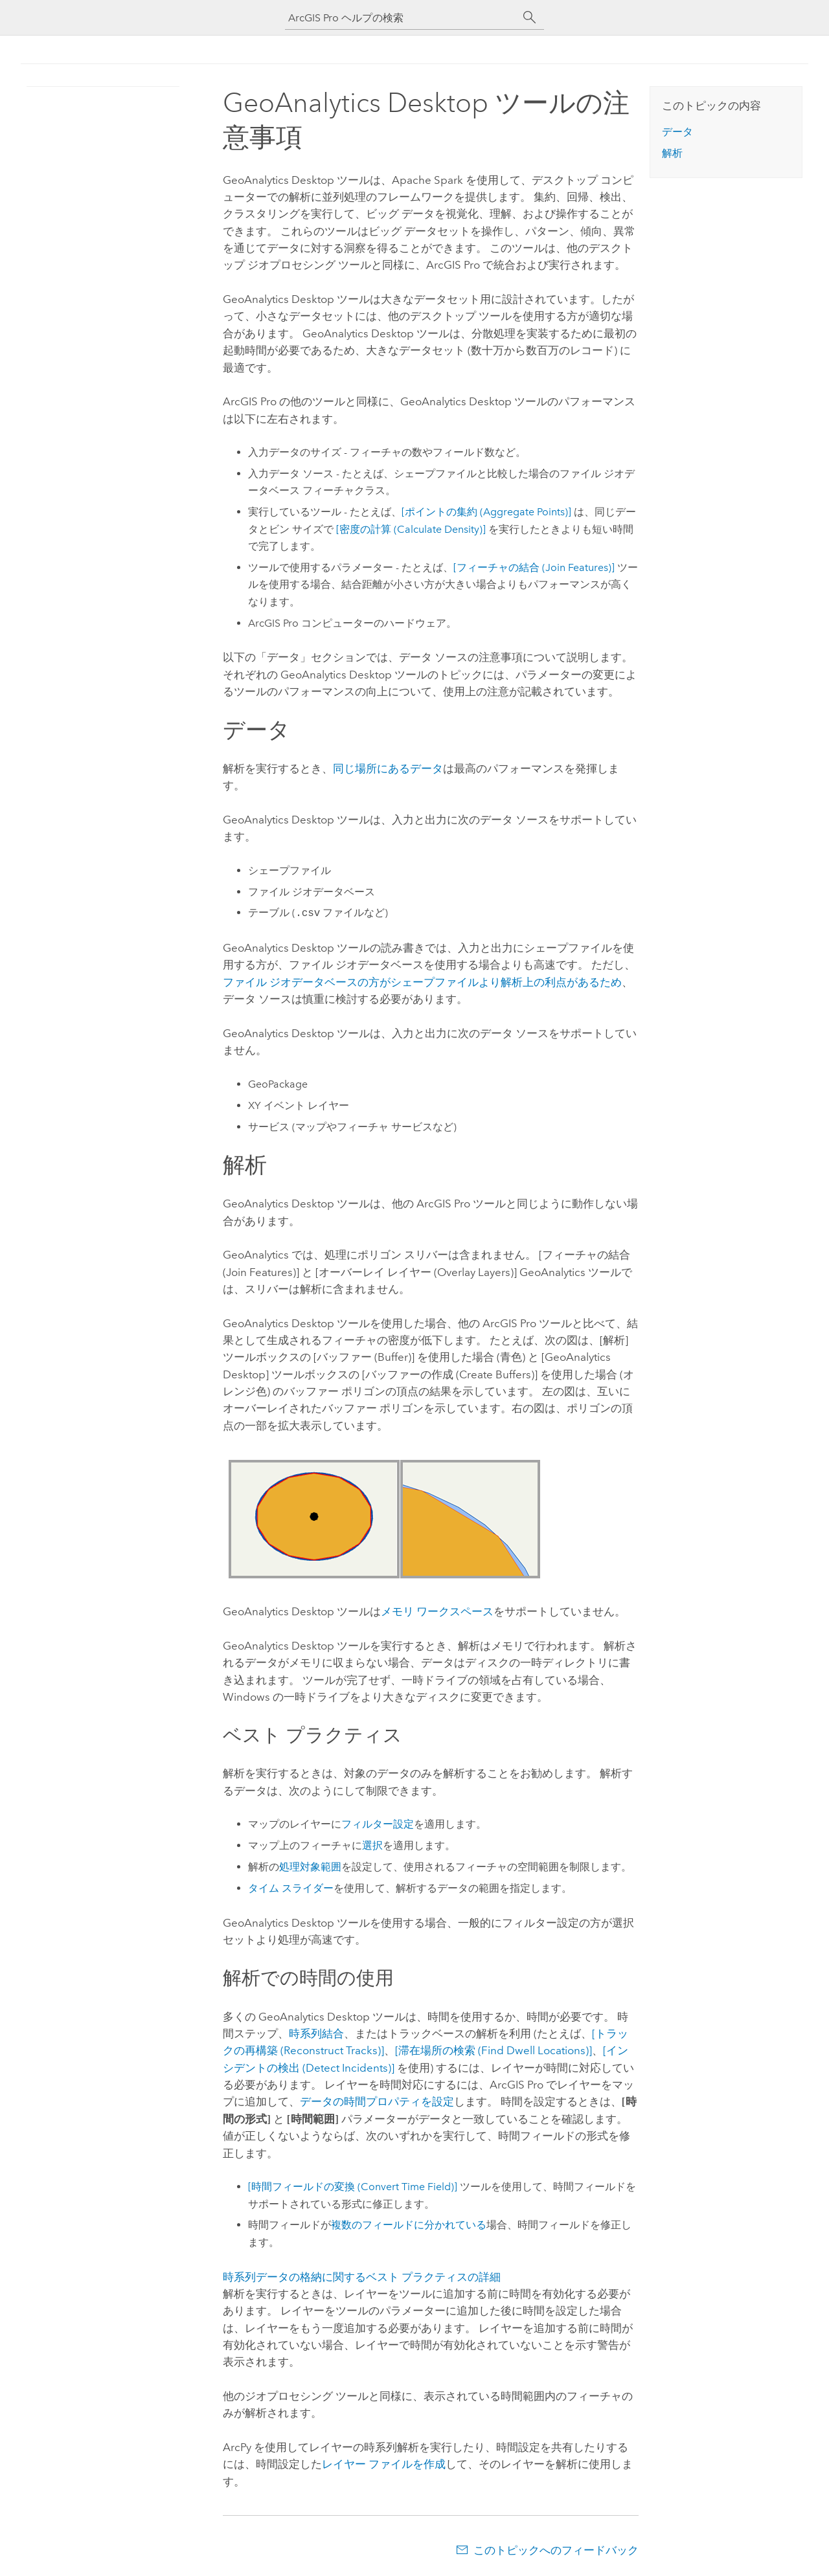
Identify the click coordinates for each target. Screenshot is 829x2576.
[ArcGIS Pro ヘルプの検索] (401, 17)
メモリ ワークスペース (437, 1611)
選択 (372, 1845)
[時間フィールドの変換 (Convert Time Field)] (352, 2186)
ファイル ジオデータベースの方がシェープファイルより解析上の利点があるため (422, 982)
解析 (672, 153)
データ (677, 132)
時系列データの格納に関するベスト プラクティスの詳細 (362, 2276)
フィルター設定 (377, 1824)
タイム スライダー (291, 1888)
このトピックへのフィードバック (556, 2550)
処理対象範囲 (310, 1867)
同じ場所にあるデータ (388, 768)
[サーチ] (529, 17)
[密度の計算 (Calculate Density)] (411, 529)
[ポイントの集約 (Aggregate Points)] (486, 512)
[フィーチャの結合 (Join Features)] (534, 567)
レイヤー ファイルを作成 (384, 2464)
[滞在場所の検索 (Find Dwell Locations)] (493, 2050)
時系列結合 (316, 2033)
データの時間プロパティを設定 (377, 2101)
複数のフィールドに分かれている (408, 2225)
